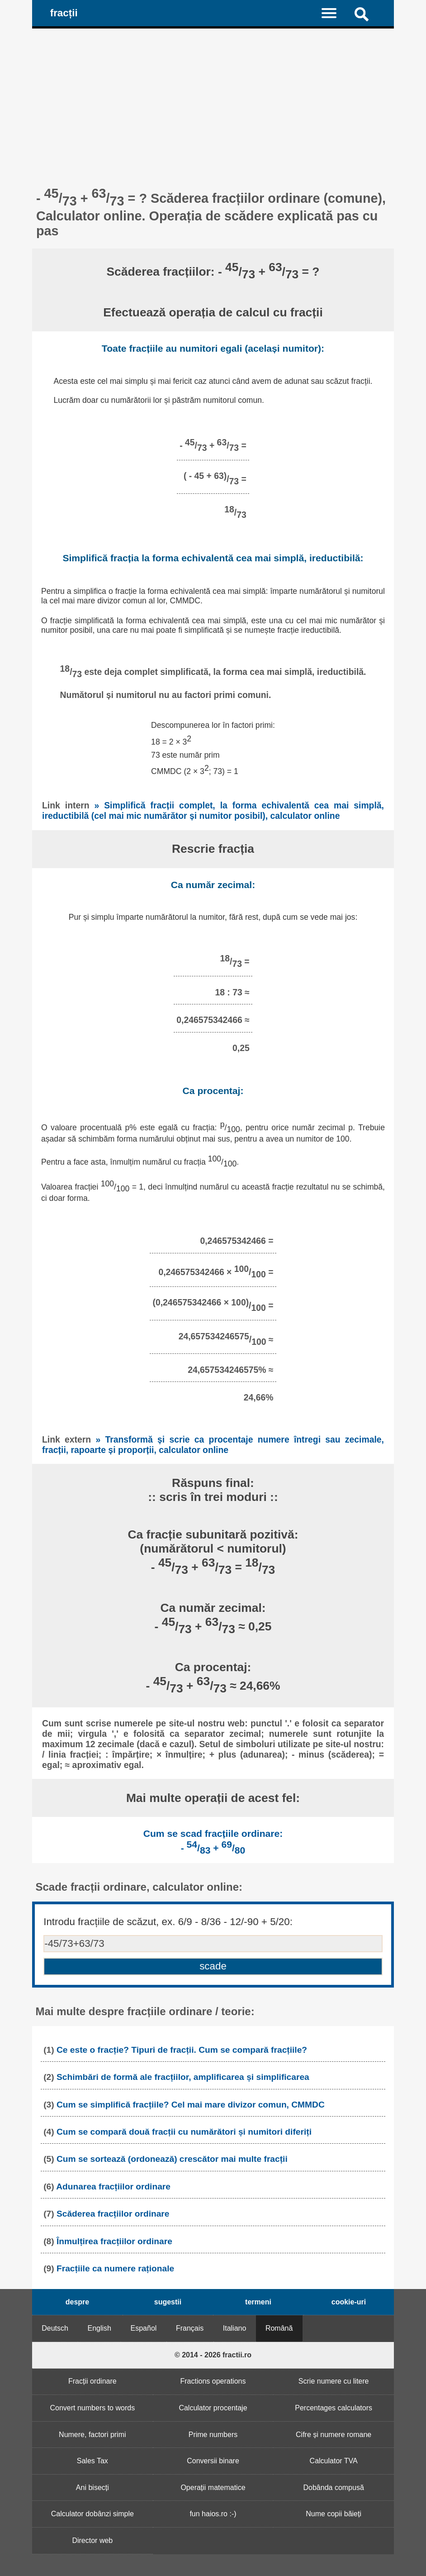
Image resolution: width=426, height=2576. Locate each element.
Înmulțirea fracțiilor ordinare (114, 2241)
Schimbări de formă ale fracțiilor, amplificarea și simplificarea (183, 2077)
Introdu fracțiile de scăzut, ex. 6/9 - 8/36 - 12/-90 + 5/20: (168, 1921)
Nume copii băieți (333, 2514)
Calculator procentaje (213, 2408)
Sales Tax (92, 2461)
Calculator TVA (334, 2461)
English (99, 2328)
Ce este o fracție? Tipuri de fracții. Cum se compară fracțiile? (182, 2050)
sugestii (167, 2302)
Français (190, 2328)
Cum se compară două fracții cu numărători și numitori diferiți (184, 2131)
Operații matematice (212, 2487)
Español (144, 2328)
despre (77, 2302)
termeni (258, 2302)
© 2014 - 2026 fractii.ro (213, 2355)
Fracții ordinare (92, 2381)
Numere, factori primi (92, 2434)
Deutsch (55, 2328)
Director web (92, 2540)
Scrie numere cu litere (333, 2381)
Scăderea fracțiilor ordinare (113, 2213)
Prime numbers (213, 2434)
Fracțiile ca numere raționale (115, 2268)
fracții (64, 13)
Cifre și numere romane (333, 2434)
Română (279, 2328)
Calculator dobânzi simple (92, 2514)
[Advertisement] (213, 96)
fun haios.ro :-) (212, 2514)
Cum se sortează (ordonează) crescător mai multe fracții (172, 2159)
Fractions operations (213, 2381)
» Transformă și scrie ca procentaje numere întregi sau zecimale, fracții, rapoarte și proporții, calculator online (213, 1444)
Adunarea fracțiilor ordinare (113, 2186)
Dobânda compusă (333, 2487)
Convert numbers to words (92, 2408)
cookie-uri (348, 2302)
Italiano (234, 2328)
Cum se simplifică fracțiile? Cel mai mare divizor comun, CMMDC (191, 2104)
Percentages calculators (333, 2408)
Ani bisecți (92, 2487)
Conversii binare (213, 2461)
